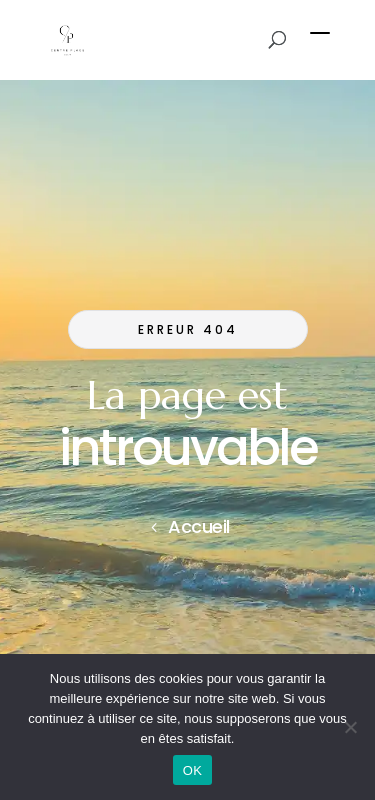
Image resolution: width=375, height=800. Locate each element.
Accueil (199, 526)
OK (192, 770)
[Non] (350, 727)
